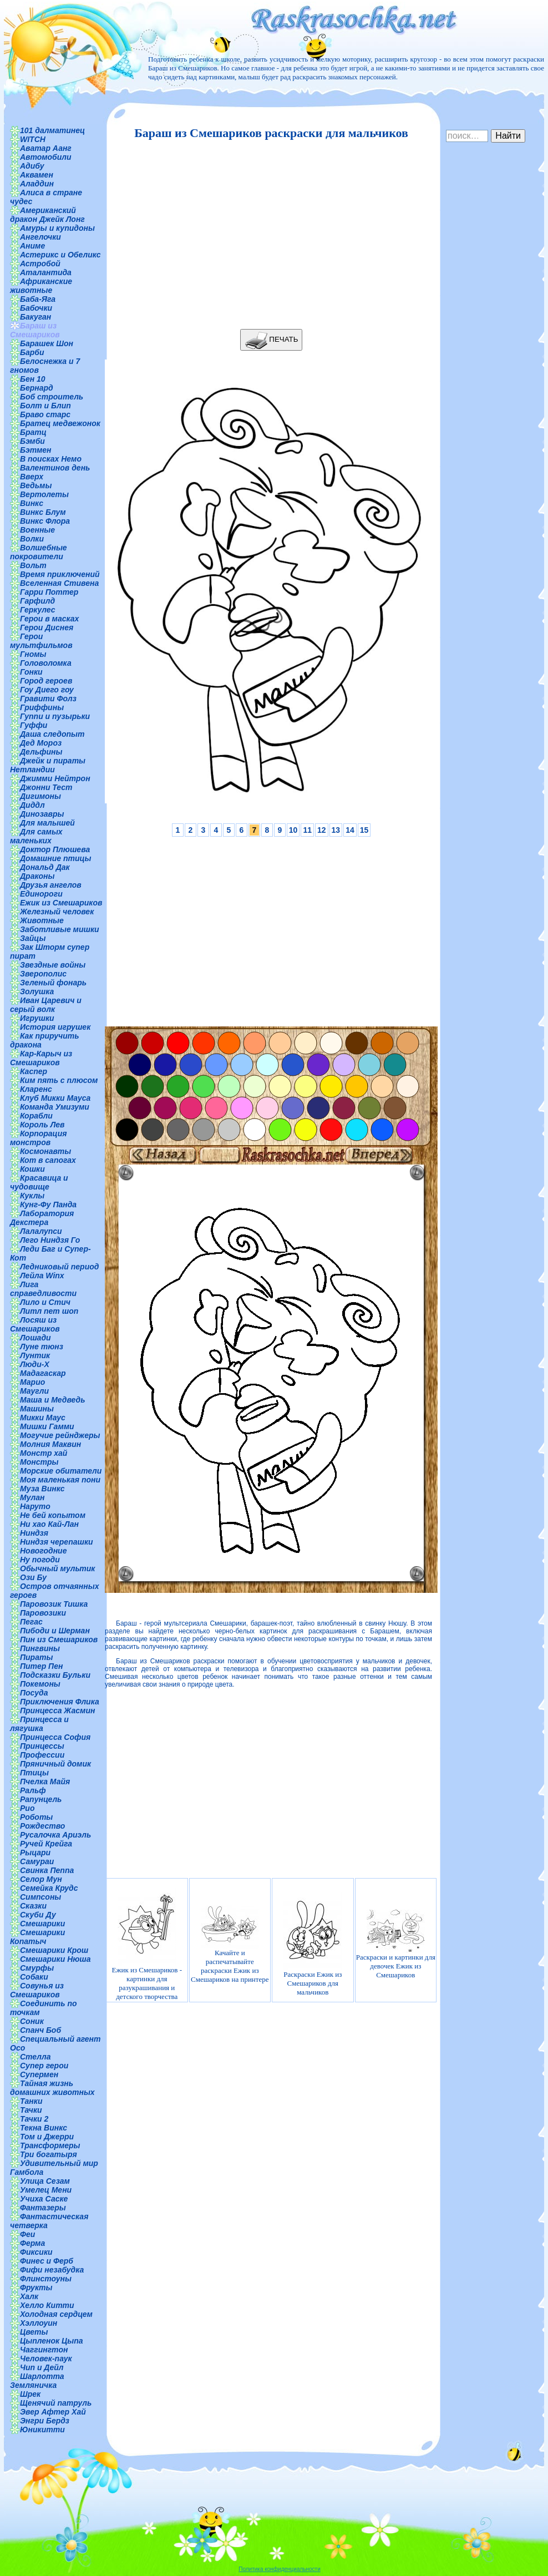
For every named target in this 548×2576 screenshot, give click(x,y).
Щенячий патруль (56, 2402)
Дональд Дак (45, 867)
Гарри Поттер (49, 592)
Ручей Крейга (46, 1843)
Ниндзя (34, 1533)
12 (321, 830)
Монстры (39, 1461)
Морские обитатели (61, 1470)
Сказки (33, 1905)
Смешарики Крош (54, 1950)
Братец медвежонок (60, 423)
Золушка (37, 991)
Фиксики (36, 2252)
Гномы (33, 654)
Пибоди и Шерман (55, 1630)
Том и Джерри (47, 2136)
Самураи (37, 1861)
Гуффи (33, 725)
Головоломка (46, 663)
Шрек (30, 2394)
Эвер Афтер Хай (53, 2411)
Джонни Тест (46, 787)
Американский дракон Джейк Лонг (47, 215)
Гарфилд (37, 600)
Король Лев (42, 1124)
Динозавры (42, 813)
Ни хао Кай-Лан (49, 1524)
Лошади (35, 1337)
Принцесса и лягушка (39, 1724)
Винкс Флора (45, 521)
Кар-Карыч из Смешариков (41, 1058)
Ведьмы (36, 485)
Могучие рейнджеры (60, 1435)
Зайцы (32, 938)
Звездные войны (52, 964)
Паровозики (43, 1612)
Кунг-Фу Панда (48, 1204)
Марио (32, 1382)
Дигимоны (40, 796)
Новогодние (43, 1550)
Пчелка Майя (45, 1781)
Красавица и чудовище (39, 1182)
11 (307, 830)
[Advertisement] (268, 234)
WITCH (32, 139)
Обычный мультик (57, 1568)
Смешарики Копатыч (37, 1937)
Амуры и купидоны (57, 228)
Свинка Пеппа (47, 1870)
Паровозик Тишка (54, 1604)
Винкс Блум (43, 512)
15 (364, 830)
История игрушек (55, 1027)
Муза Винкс (42, 1488)
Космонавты (45, 1151)
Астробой (40, 263)
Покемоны (40, 1683)
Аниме (32, 245)
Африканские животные (41, 286)
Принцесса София (55, 1737)
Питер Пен (41, 1666)
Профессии (42, 1754)
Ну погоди (40, 1559)
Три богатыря (48, 2154)
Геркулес (37, 609)
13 (336, 830)
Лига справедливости (43, 1289)
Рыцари (35, 1852)
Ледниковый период (59, 1266)
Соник (32, 2021)
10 (293, 830)
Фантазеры (43, 2207)
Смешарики (42, 1923)
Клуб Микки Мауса (55, 1098)
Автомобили (46, 157)
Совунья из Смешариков (37, 1990)
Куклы (32, 1195)
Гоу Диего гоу (47, 689)
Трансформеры (50, 2145)
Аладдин (37, 183)
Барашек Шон (46, 343)
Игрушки (37, 1018)
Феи (27, 2234)
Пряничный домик (55, 1763)
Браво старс (45, 414)
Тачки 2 (34, 2118)
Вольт (33, 565)
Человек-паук (46, 2358)
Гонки (31, 671)
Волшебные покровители (38, 552)
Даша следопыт (52, 734)
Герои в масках (49, 618)
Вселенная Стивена (59, 583)
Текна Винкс (43, 2127)
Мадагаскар (43, 1373)
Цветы (34, 2331)
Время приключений (59, 574)
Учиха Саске (44, 2198)
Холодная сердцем (56, 2314)
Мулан (32, 1497)
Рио (27, 1808)
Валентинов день (55, 467)
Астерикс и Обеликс (60, 254)
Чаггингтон (44, 2349)
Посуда (34, 1692)
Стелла (35, 2056)
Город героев (46, 680)
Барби (32, 352)
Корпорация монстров (38, 1138)
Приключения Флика (59, 1701)
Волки (32, 538)
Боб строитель (51, 396)
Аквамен (36, 174)
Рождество (42, 1825)
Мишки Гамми (47, 1426)
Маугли (34, 1390)
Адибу (32, 165)
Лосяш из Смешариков (35, 1324)
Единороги (41, 893)
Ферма (32, 2243)
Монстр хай (43, 1453)
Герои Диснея (46, 627)
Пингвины (40, 1648)
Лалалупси (41, 1231)
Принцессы (42, 1746)
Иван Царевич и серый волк (46, 1005)
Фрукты (36, 2287)
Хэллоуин (38, 2323)
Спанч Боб (40, 2030)
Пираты (36, 1657)
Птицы (34, 1772)
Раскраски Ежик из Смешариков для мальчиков (312, 1944)
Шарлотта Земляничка (37, 2381)
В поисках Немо (51, 458)
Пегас (31, 1621)
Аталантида (46, 272)
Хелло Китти (47, 2305)
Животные (42, 920)
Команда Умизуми (54, 1106)
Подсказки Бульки (55, 1675)
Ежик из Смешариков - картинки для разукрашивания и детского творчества (147, 1944)
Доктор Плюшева (55, 849)
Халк (29, 2296)
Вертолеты (44, 494)
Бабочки (36, 307)
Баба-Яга (37, 299)
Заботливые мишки (59, 929)
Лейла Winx (42, 1275)
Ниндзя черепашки (56, 1541)
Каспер (33, 1071)
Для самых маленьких (36, 836)
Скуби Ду (38, 1914)
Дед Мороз (41, 742)
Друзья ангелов (51, 884)
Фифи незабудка (52, 2269)
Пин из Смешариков (59, 1639)
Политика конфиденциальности (280, 2569)
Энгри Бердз (44, 2420)
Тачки (31, 2110)
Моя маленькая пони (60, 1479)
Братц (33, 432)
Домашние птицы (56, 858)
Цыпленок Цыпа (51, 2340)
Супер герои (44, 2065)
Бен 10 (32, 378)
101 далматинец (52, 130)
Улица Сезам (45, 2181)
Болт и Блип (45, 405)
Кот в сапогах (48, 1160)
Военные (37, 529)
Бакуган (35, 316)
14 (350, 830)
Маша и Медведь (52, 1399)
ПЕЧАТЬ (271, 340)
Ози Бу (33, 1577)
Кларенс (36, 1089)
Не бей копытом (52, 1515)
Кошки (32, 1169)
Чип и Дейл (42, 2367)
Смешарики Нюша (55, 1959)
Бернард (36, 387)
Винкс (31, 503)
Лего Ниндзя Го (50, 1240)
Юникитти (42, 2429)
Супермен (39, 2074)
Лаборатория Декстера (42, 1218)
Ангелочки (40, 236)
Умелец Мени (46, 2189)
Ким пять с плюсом (59, 1080)
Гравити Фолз (48, 698)
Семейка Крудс (49, 1888)
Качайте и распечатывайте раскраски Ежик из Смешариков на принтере (230, 1944)
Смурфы (37, 1967)
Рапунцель (41, 1799)
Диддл (32, 805)
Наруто (35, 1506)
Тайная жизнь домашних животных (52, 2088)
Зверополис (43, 973)
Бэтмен (36, 450)
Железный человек (57, 911)
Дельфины (41, 751)
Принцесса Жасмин (57, 1710)
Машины (37, 1408)
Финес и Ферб (46, 2260)
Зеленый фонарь (53, 982)
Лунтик (35, 1355)
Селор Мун (41, 1879)
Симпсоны (40, 1896)
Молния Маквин (50, 1444)
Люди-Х (34, 1364)
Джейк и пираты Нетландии (47, 765)
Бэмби (32, 441)
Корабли (36, 1115)
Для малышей (47, 822)
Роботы (36, 1817)
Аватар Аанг (46, 148)
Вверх (31, 476)
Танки (31, 2101)
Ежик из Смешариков (61, 902)
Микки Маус (42, 1417)
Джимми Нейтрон (55, 778)
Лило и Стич (45, 1302)
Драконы (37, 876)
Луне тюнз (41, 1346)
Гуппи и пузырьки (55, 716)
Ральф (33, 1790)
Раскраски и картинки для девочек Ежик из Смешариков (395, 1944)
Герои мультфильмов (41, 641)
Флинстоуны (46, 2278)
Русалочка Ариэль (55, 1834)
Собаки (34, 1976)
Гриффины (42, 707)
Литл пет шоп (49, 1311)
